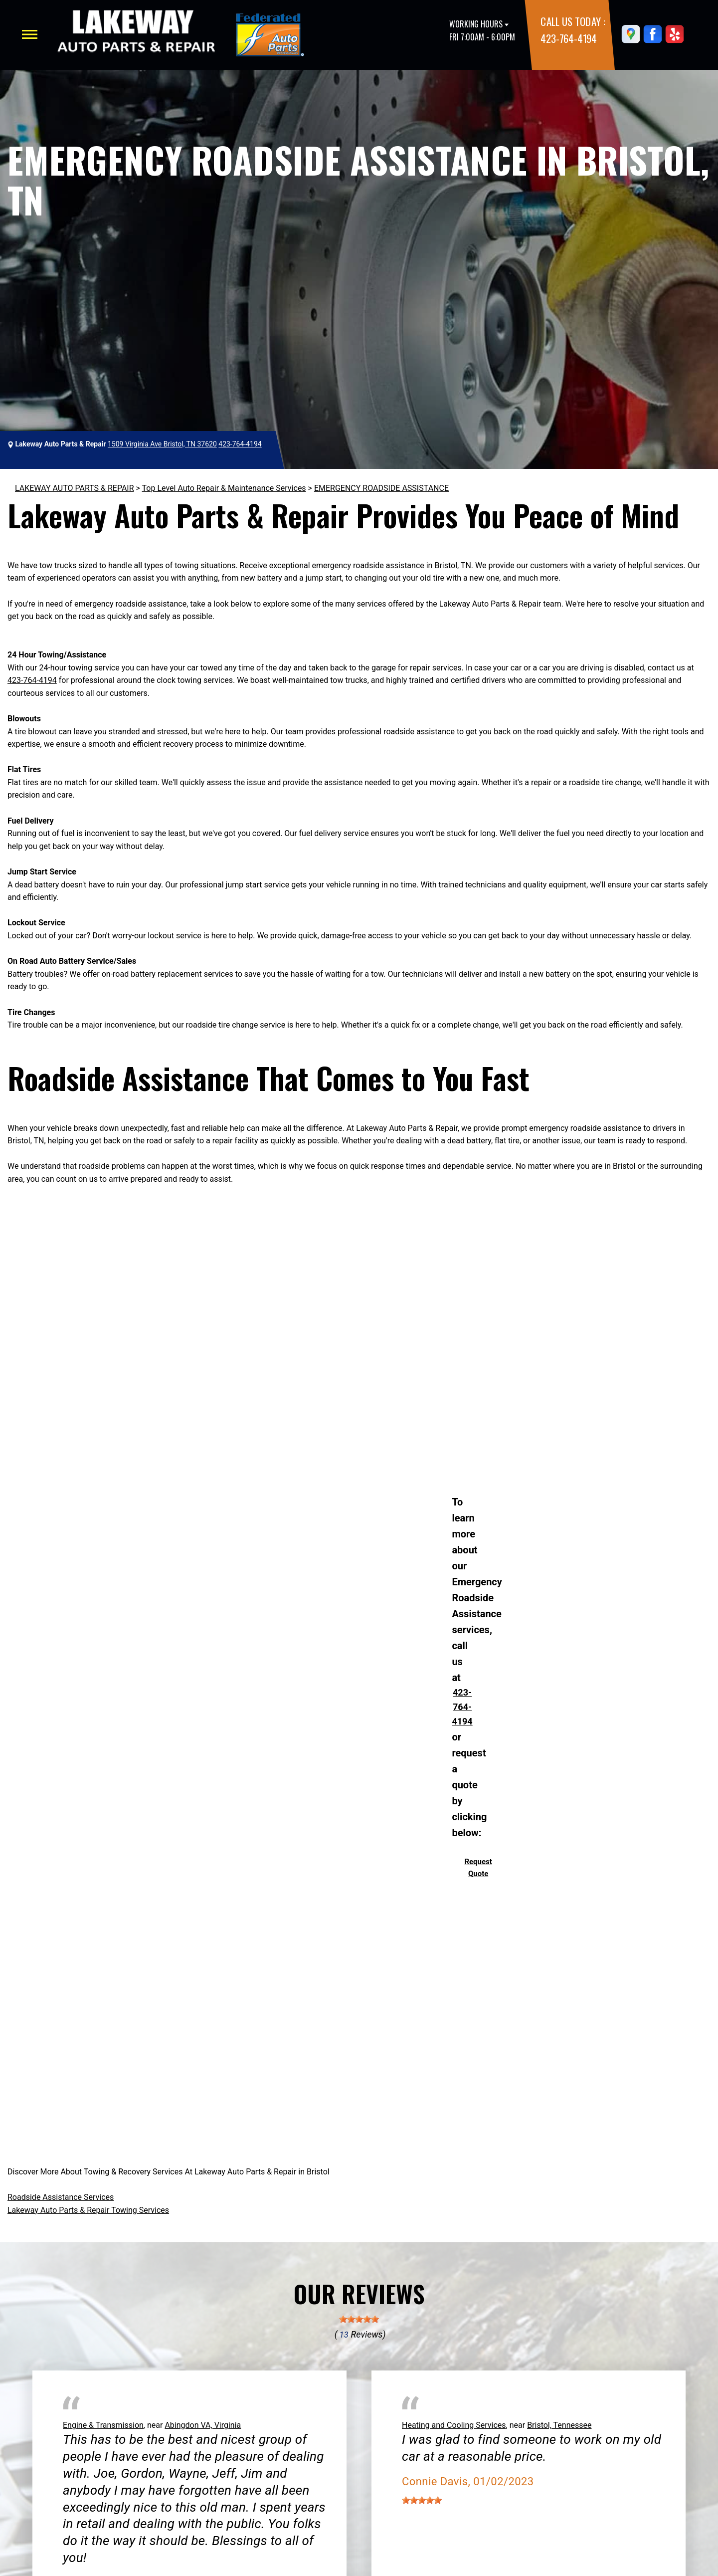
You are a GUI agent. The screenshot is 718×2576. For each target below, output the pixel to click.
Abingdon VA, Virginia (203, 2425)
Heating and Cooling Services (454, 2425)
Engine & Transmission (103, 2425)
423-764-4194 (568, 38)
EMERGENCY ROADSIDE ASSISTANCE (381, 488)
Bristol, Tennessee (559, 2425)
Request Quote (478, 1867)
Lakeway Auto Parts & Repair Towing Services (88, 2210)
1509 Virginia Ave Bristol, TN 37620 (162, 444)
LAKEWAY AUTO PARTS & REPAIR (74, 488)
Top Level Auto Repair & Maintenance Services (224, 488)
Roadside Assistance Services (60, 2197)
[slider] (359, 2319)
